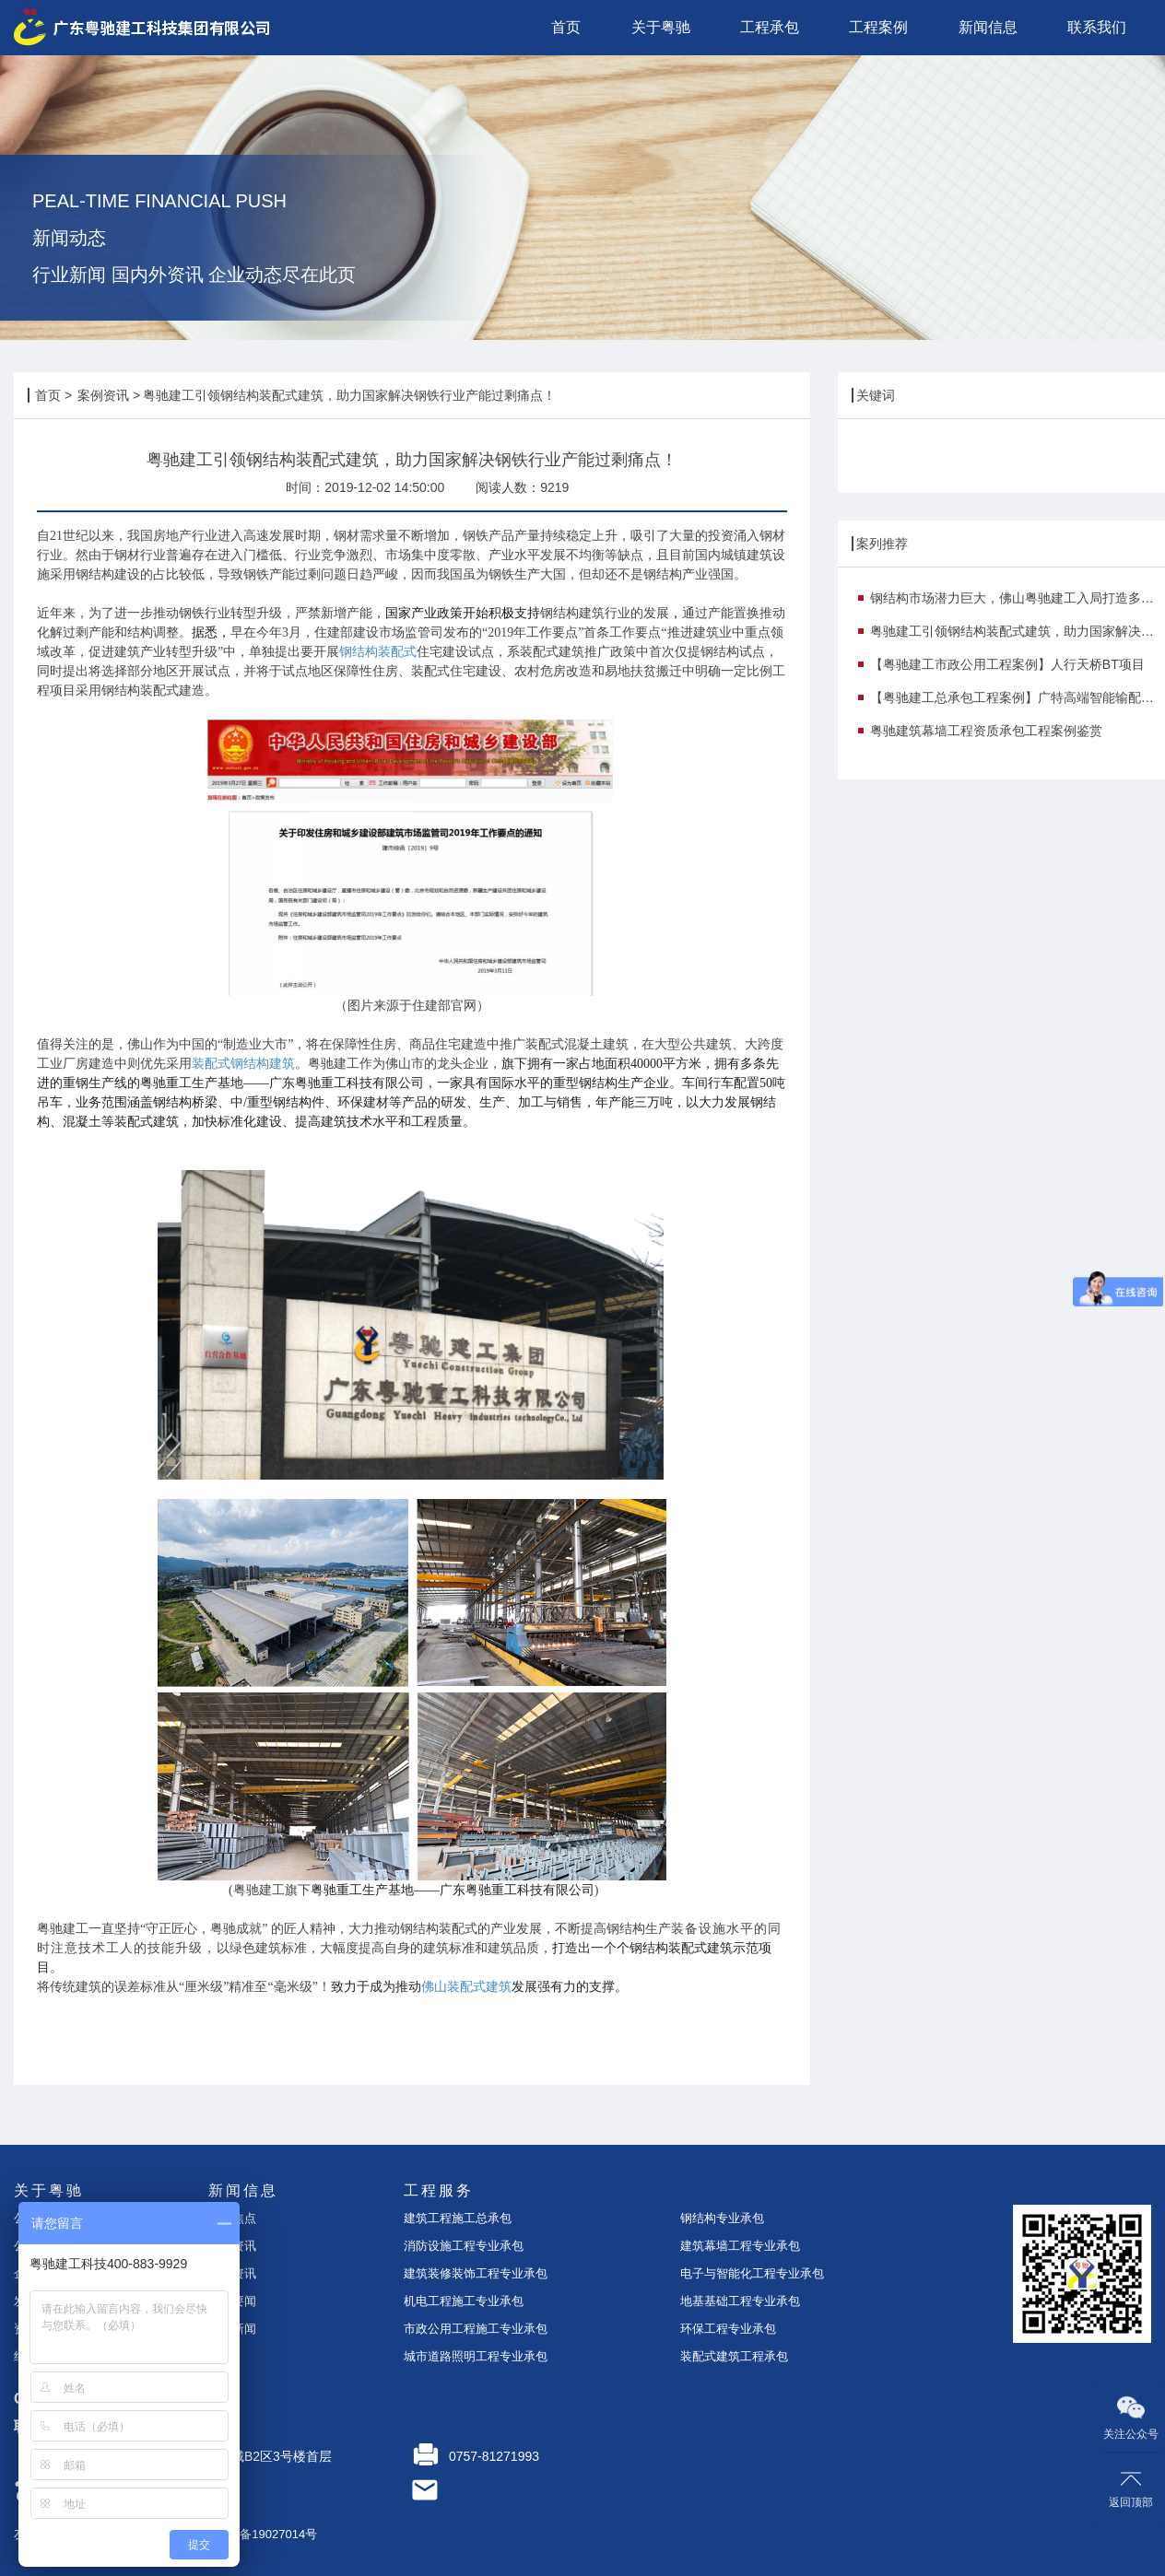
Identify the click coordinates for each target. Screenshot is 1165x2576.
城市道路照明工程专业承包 (475, 2356)
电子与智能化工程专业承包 (752, 2273)
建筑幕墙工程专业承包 (740, 2246)
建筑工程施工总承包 (458, 2218)
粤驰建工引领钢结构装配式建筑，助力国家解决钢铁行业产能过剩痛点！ (1017, 631)
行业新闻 (232, 2329)
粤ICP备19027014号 (263, 2534)
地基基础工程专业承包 (740, 2301)
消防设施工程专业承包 (464, 2246)
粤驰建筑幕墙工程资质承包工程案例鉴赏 (986, 730)
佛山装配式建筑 (466, 1987)
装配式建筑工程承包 (734, 2356)
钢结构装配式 (378, 652)
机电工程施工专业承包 (464, 2301)
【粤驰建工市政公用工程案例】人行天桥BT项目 (1007, 664)
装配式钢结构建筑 (243, 1064)
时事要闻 (232, 2301)
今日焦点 (232, 2218)
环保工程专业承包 (728, 2329)
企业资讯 (232, 2246)
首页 (48, 395)
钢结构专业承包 (722, 2218)
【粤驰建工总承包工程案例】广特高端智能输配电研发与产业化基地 (1017, 697)
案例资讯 (103, 395)
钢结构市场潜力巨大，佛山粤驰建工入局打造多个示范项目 (1017, 598)
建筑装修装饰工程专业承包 (475, 2273)
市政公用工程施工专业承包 (475, 2329)
